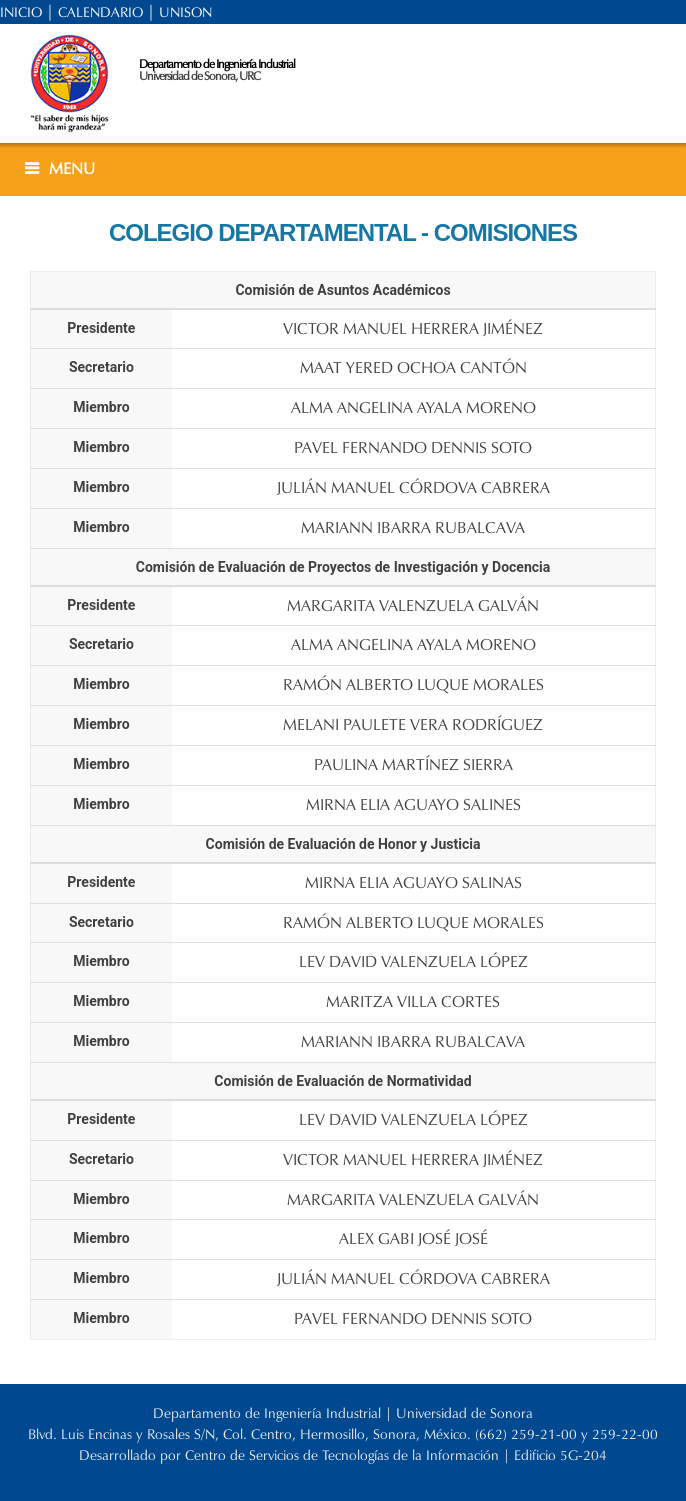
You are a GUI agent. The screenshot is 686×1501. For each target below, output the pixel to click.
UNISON (185, 12)
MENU (72, 168)
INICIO (21, 12)
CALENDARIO (100, 12)
